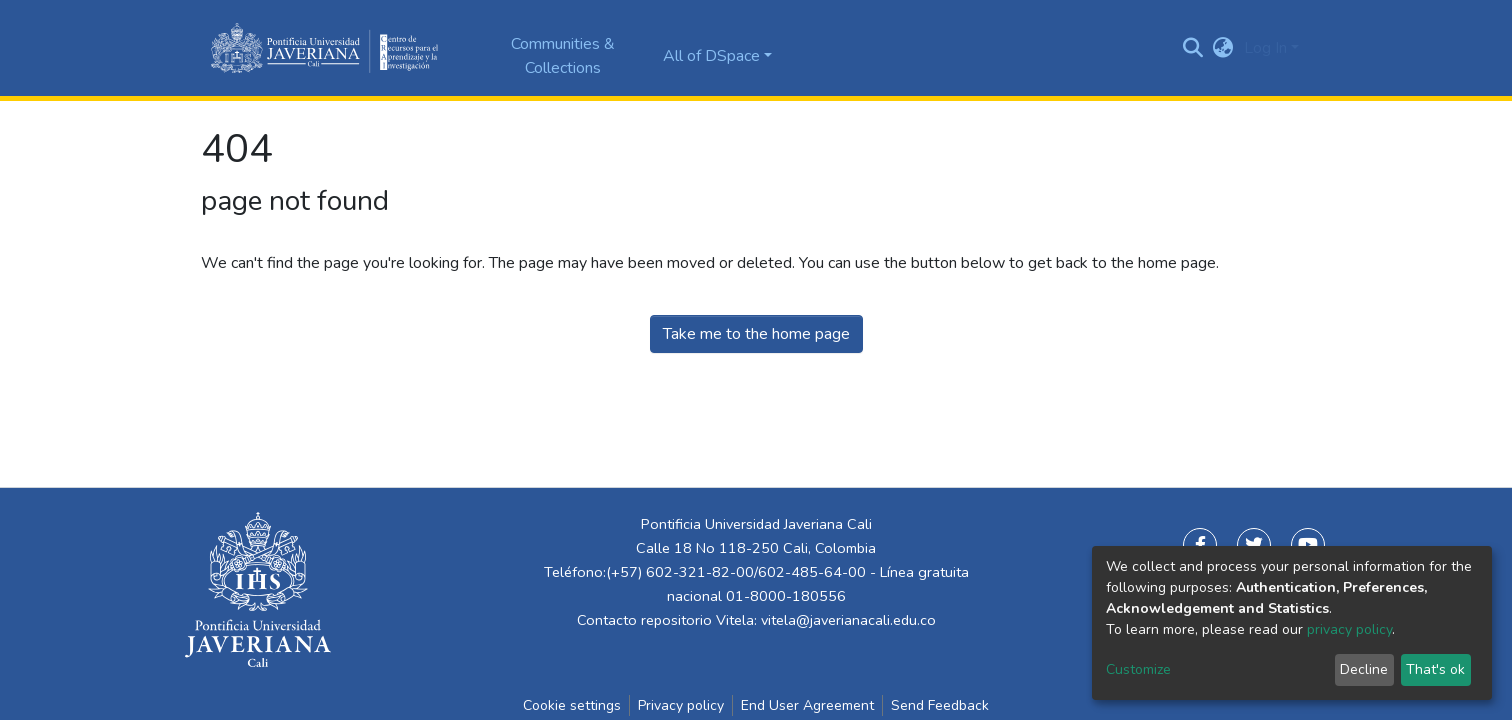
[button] (1223, 48)
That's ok (1435, 669)
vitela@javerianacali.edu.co (848, 620)
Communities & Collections (563, 56)
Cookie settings (572, 705)
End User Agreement (807, 705)
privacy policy (1349, 629)
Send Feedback (940, 705)
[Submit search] (1193, 48)
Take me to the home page (756, 334)
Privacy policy (681, 705)
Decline (1364, 669)
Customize (1138, 669)
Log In (1265, 48)
